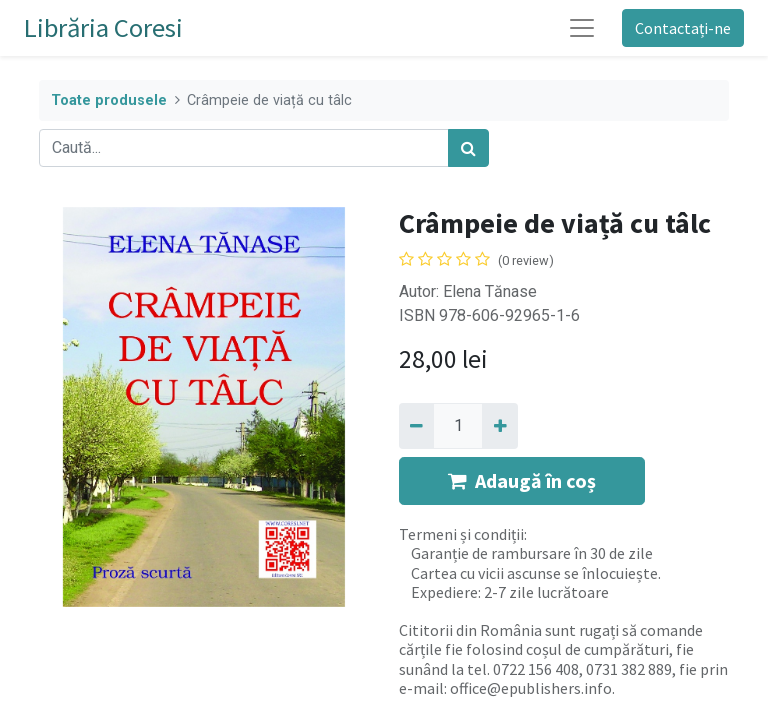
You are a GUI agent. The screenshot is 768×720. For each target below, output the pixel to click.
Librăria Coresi (103, 27)
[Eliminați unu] (416, 426)
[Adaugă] (499, 426)
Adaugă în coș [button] (522, 480)
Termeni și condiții (461, 534)
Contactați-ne (683, 28)
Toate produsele (109, 100)
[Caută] (468, 148)
